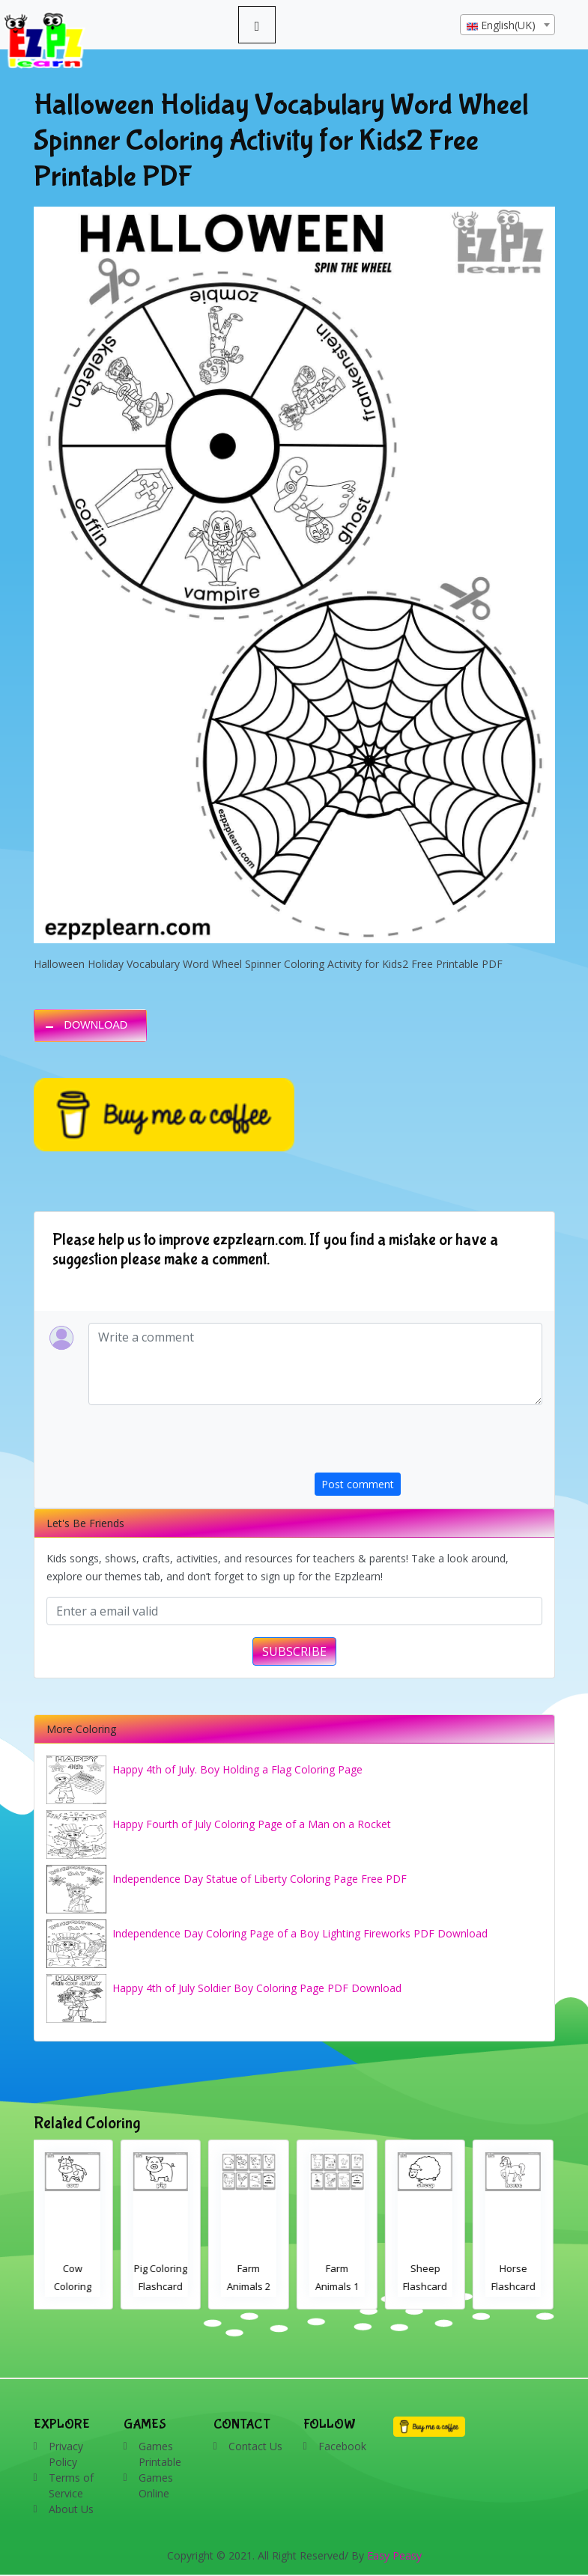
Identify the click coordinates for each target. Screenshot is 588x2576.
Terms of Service (71, 2485)
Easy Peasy (394, 2555)
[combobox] (507, 24)
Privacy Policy (66, 2454)
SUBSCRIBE (294, 1651)
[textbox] (507, 25)
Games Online (156, 2485)
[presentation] (428, 1443)
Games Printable (160, 2454)
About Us (71, 2509)
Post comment (357, 1484)
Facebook (342, 2446)
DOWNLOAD (96, 1025)
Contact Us (255, 2446)
